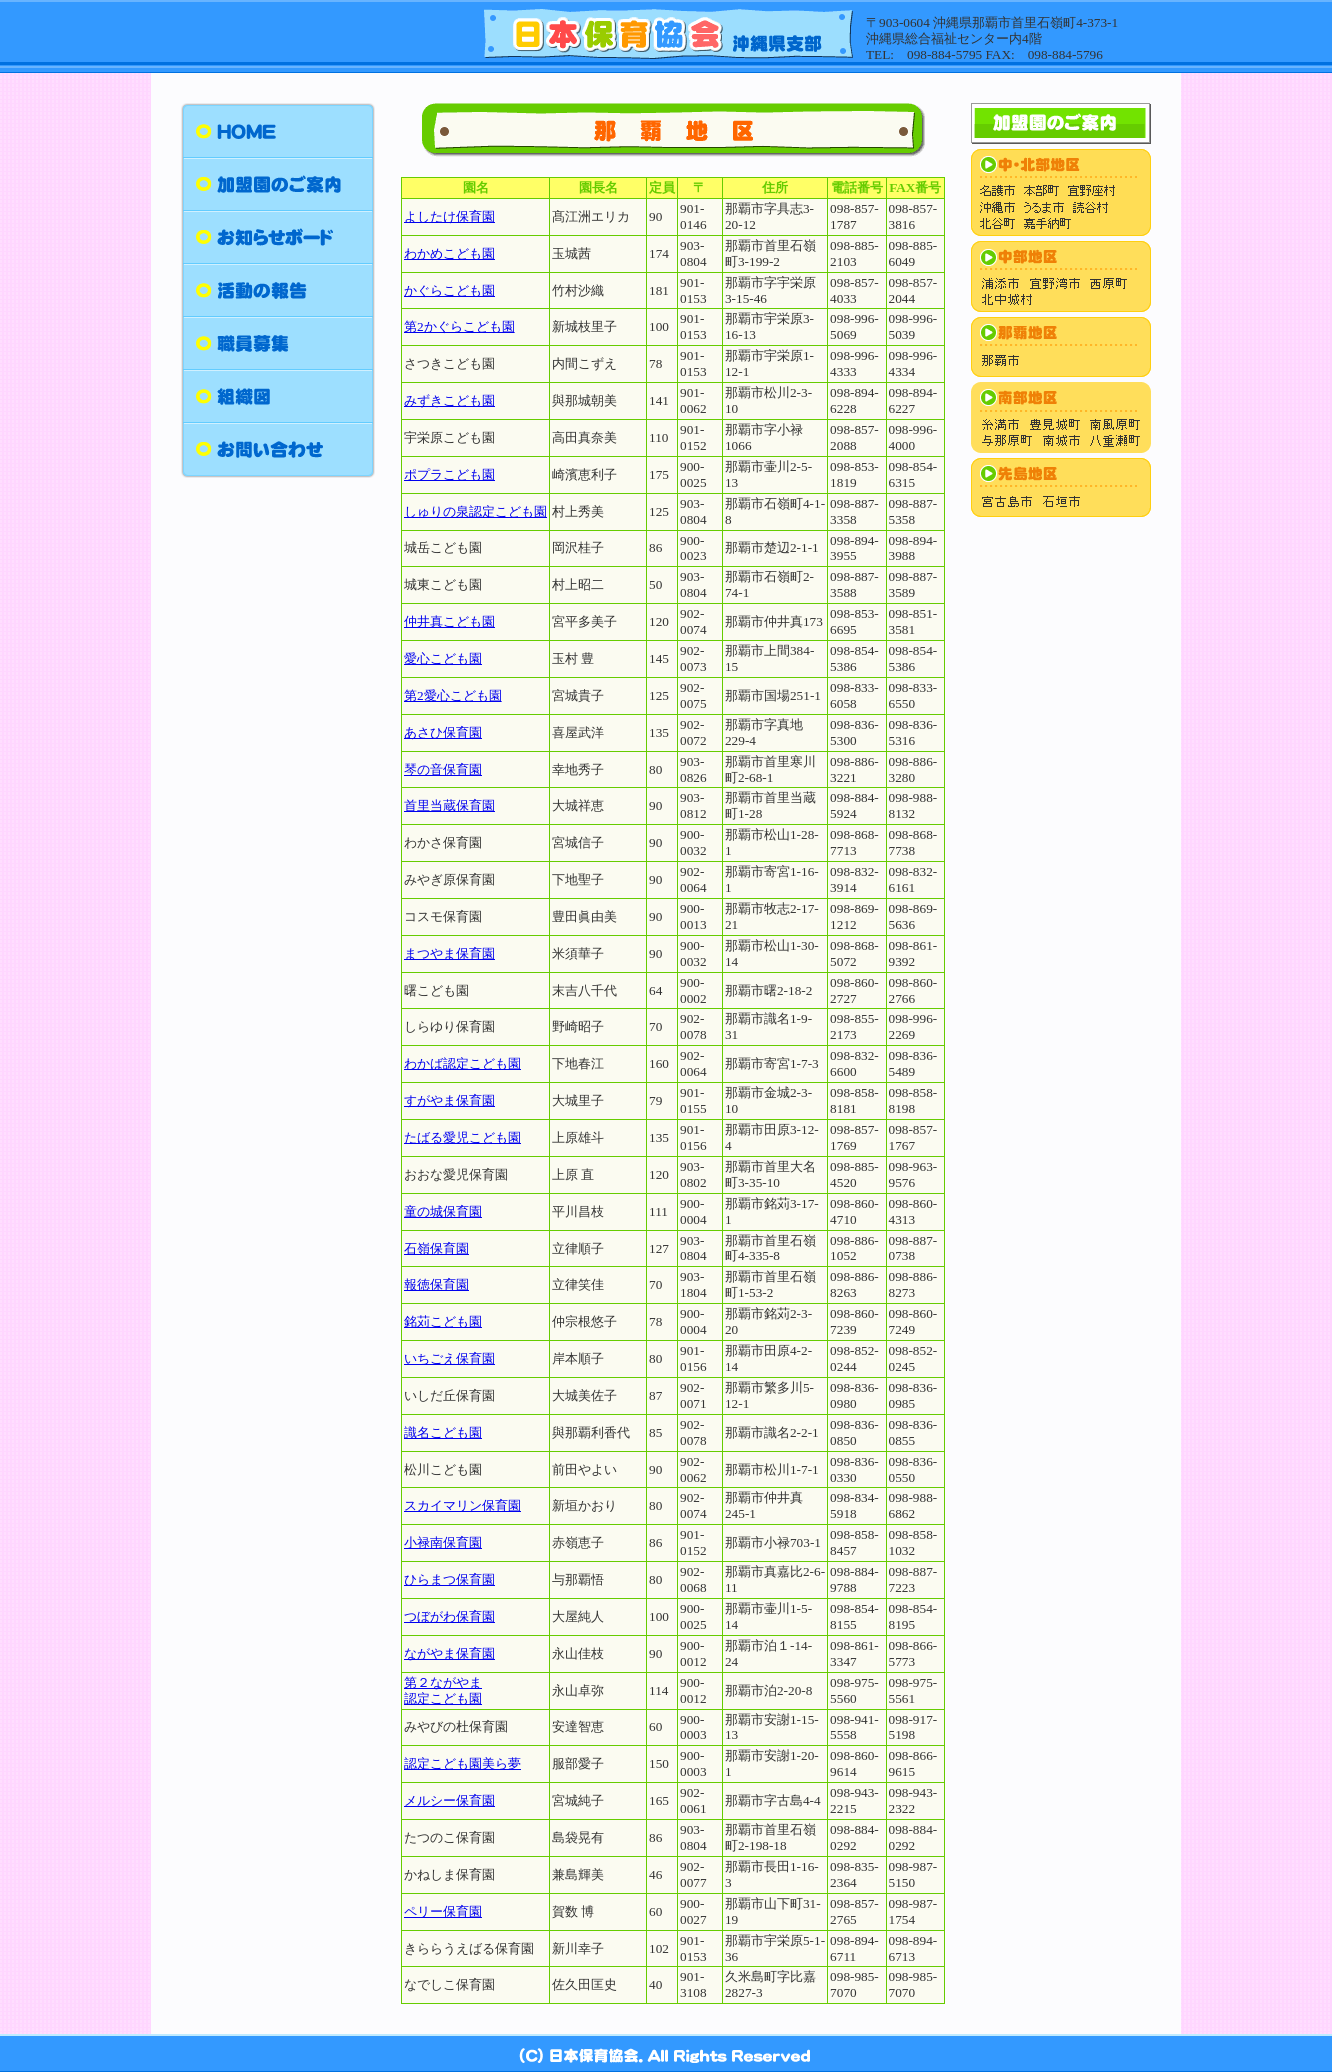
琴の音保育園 (443, 769)
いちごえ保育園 (449, 1358)
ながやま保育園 (449, 1653)
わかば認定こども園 (462, 1063)
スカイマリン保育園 (462, 1505)
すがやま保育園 (449, 1100)
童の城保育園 (443, 1211)
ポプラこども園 (449, 474)
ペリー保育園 (443, 1911)
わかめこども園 (449, 253)
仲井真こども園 (449, 621)
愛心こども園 (443, 658)
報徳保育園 (436, 1284)
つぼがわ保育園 (449, 1616)
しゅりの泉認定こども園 (475, 511)
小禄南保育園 (443, 1542)
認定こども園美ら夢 (462, 1763)
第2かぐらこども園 (459, 326)
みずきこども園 (449, 400)
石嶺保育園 (436, 1248)
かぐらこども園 (449, 290)
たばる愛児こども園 (462, 1137)
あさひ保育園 (443, 732)
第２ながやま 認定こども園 (443, 1690)
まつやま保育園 (449, 953)
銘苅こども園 (443, 1321)
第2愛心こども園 (453, 695)
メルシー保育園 (449, 1800)
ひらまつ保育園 (449, 1579)
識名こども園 (443, 1432)
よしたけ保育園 (449, 216)
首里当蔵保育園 (449, 805)
